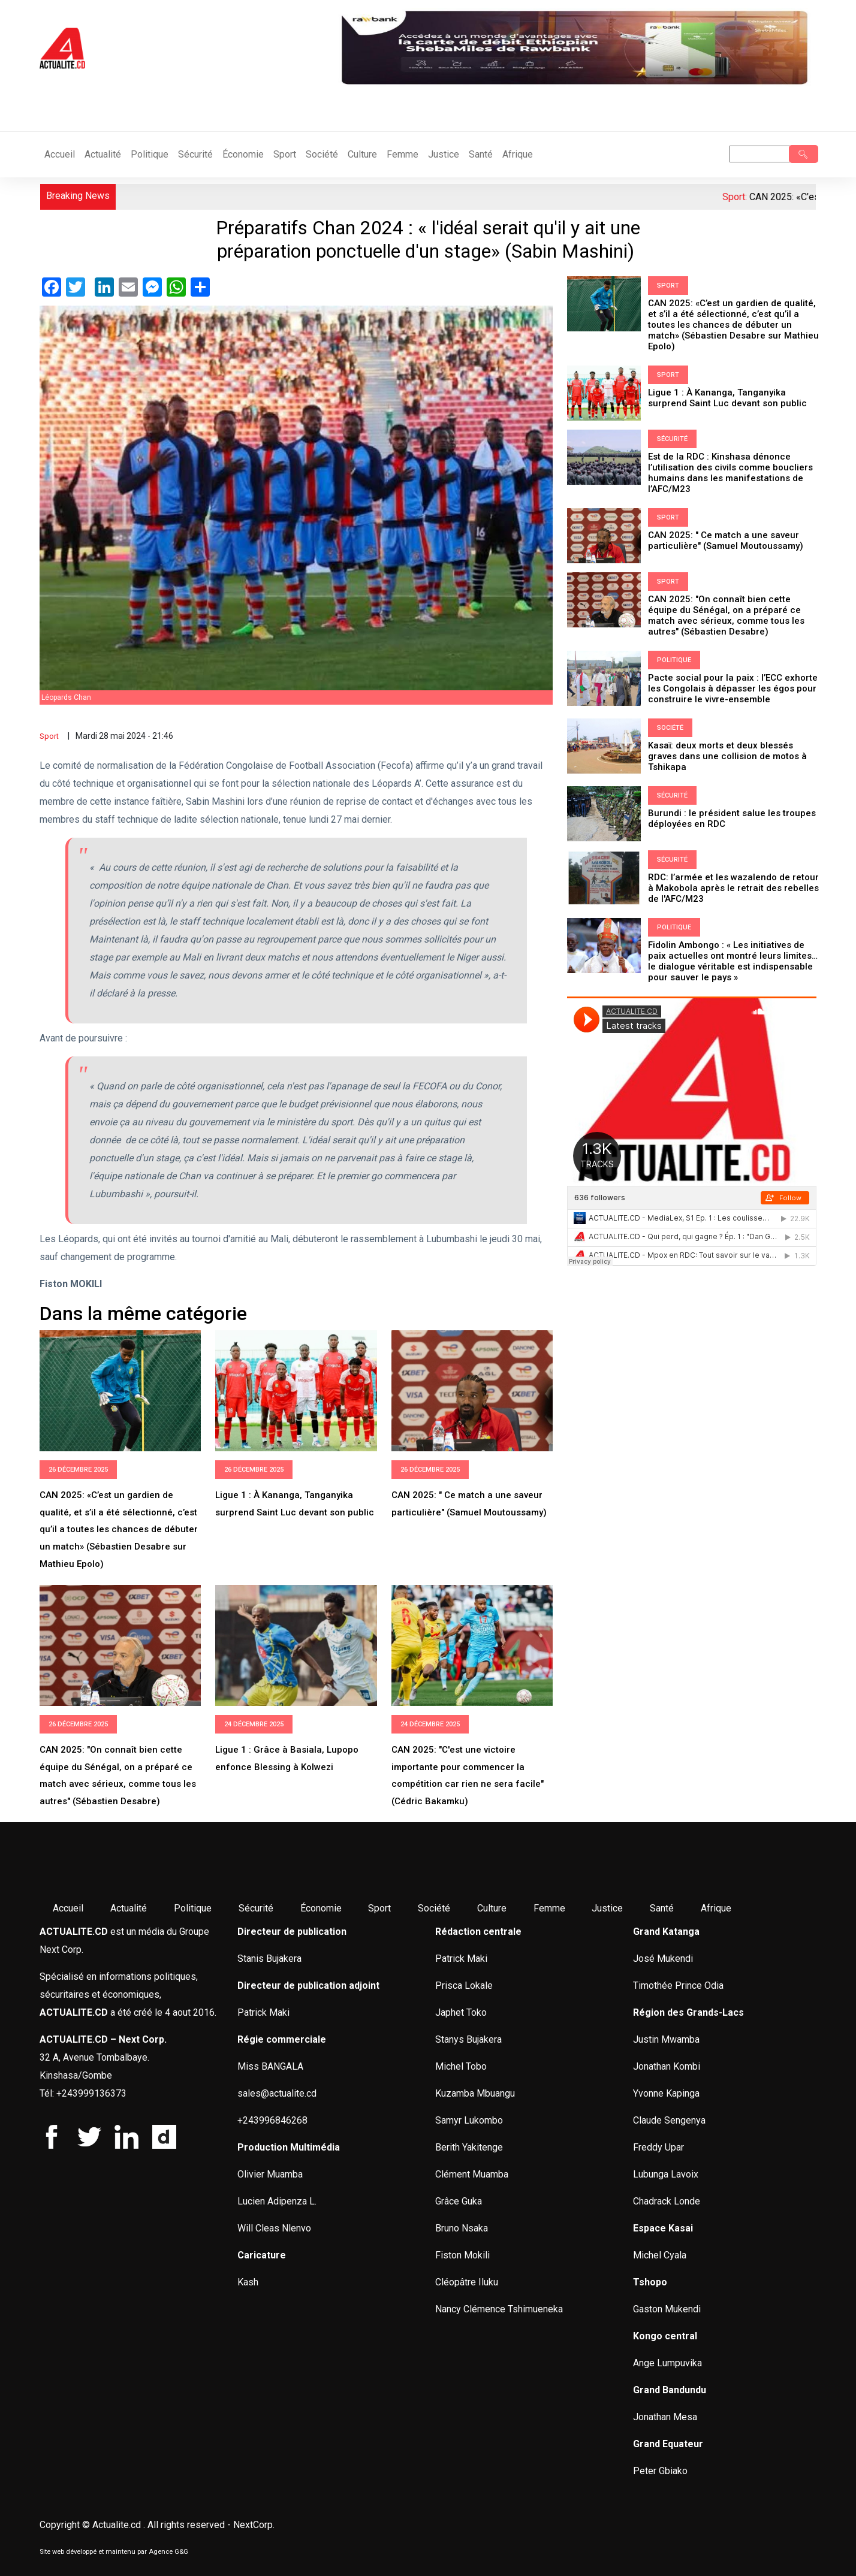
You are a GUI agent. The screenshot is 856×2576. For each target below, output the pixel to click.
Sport (284, 154)
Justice (443, 154)
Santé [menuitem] (662, 1908)
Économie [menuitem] (321, 1908)
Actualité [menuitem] (128, 1908)
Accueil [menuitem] (68, 1908)
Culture (362, 154)
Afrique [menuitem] (716, 1908)
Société (322, 154)
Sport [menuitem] (379, 1908)
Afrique (517, 154)
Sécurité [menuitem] (256, 1908)
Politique (149, 154)
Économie (243, 154)
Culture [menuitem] (492, 1908)
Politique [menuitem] (193, 1908)
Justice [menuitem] (607, 1908)
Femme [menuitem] (549, 1908)
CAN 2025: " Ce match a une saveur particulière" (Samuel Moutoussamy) (725, 540)
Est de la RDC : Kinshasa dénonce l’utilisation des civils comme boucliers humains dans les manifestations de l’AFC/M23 (730, 472)
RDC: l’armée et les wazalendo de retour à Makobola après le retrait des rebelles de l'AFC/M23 (733, 888)
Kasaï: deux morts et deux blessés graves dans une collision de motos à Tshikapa (727, 756)
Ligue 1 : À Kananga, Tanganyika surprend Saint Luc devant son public (727, 398)
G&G (181, 2552)
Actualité (103, 154)
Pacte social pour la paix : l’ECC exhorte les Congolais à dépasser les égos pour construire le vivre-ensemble (733, 688)
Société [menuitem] (434, 1908)
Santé (481, 154)
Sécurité (195, 154)
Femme (402, 154)
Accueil (59, 154)
